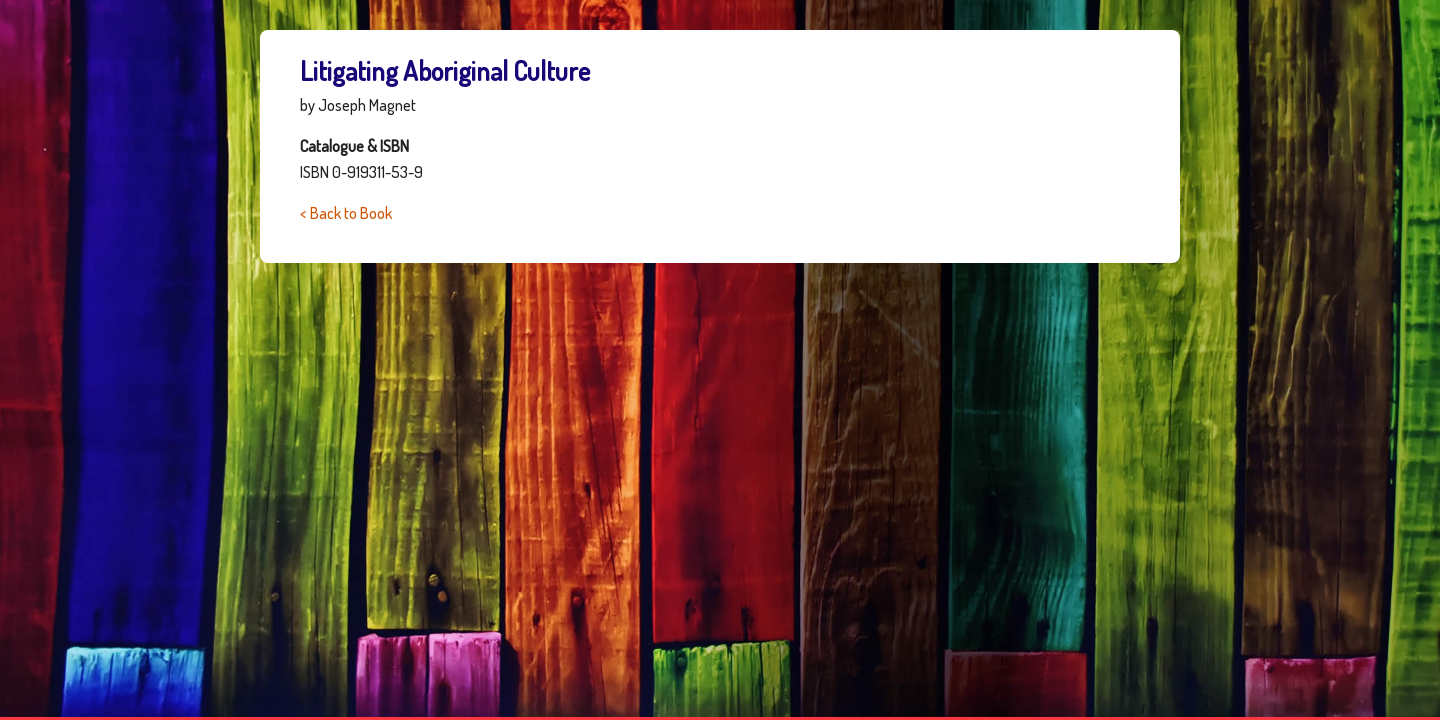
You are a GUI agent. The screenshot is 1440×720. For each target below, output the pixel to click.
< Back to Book (346, 213)
